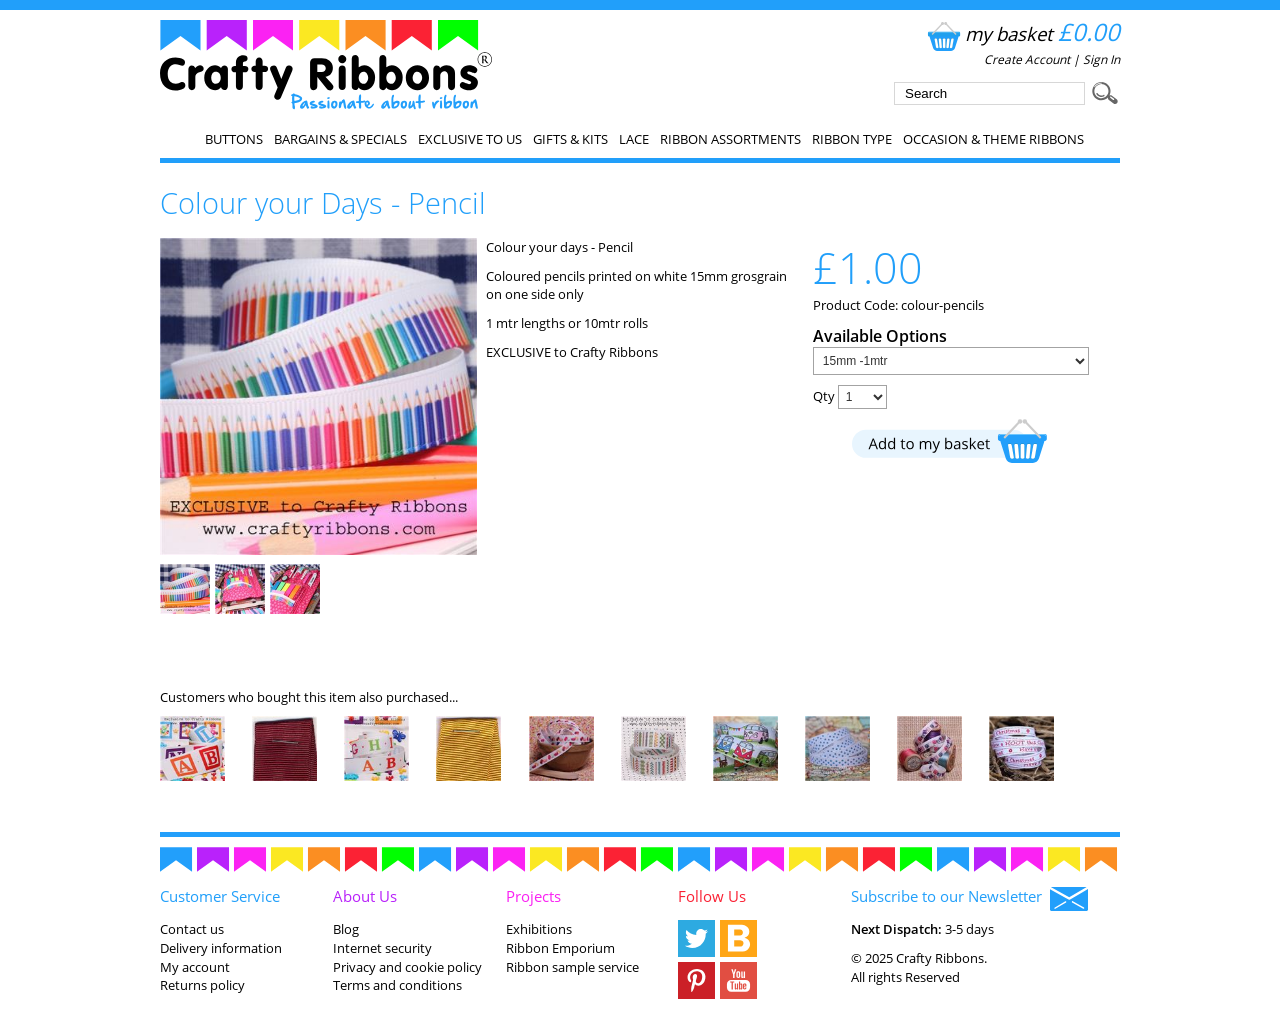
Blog (346, 929)
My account (195, 967)
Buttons (234, 139)
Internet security (382, 948)
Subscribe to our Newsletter (969, 898)
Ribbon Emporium (560, 948)
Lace (634, 139)
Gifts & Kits (570, 139)
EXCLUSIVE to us (470, 139)
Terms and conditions (397, 985)
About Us (365, 896)
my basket (1021, 33)
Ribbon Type (852, 139)
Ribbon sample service (572, 967)
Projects (533, 896)
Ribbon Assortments (730, 139)
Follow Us (712, 896)
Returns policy (202, 985)
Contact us (192, 929)
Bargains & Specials (340, 139)
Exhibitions (539, 929)
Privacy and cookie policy (407, 967)
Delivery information (221, 948)
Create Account (1027, 59)
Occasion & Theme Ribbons (993, 139)
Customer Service (220, 896)
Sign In (1101, 59)
